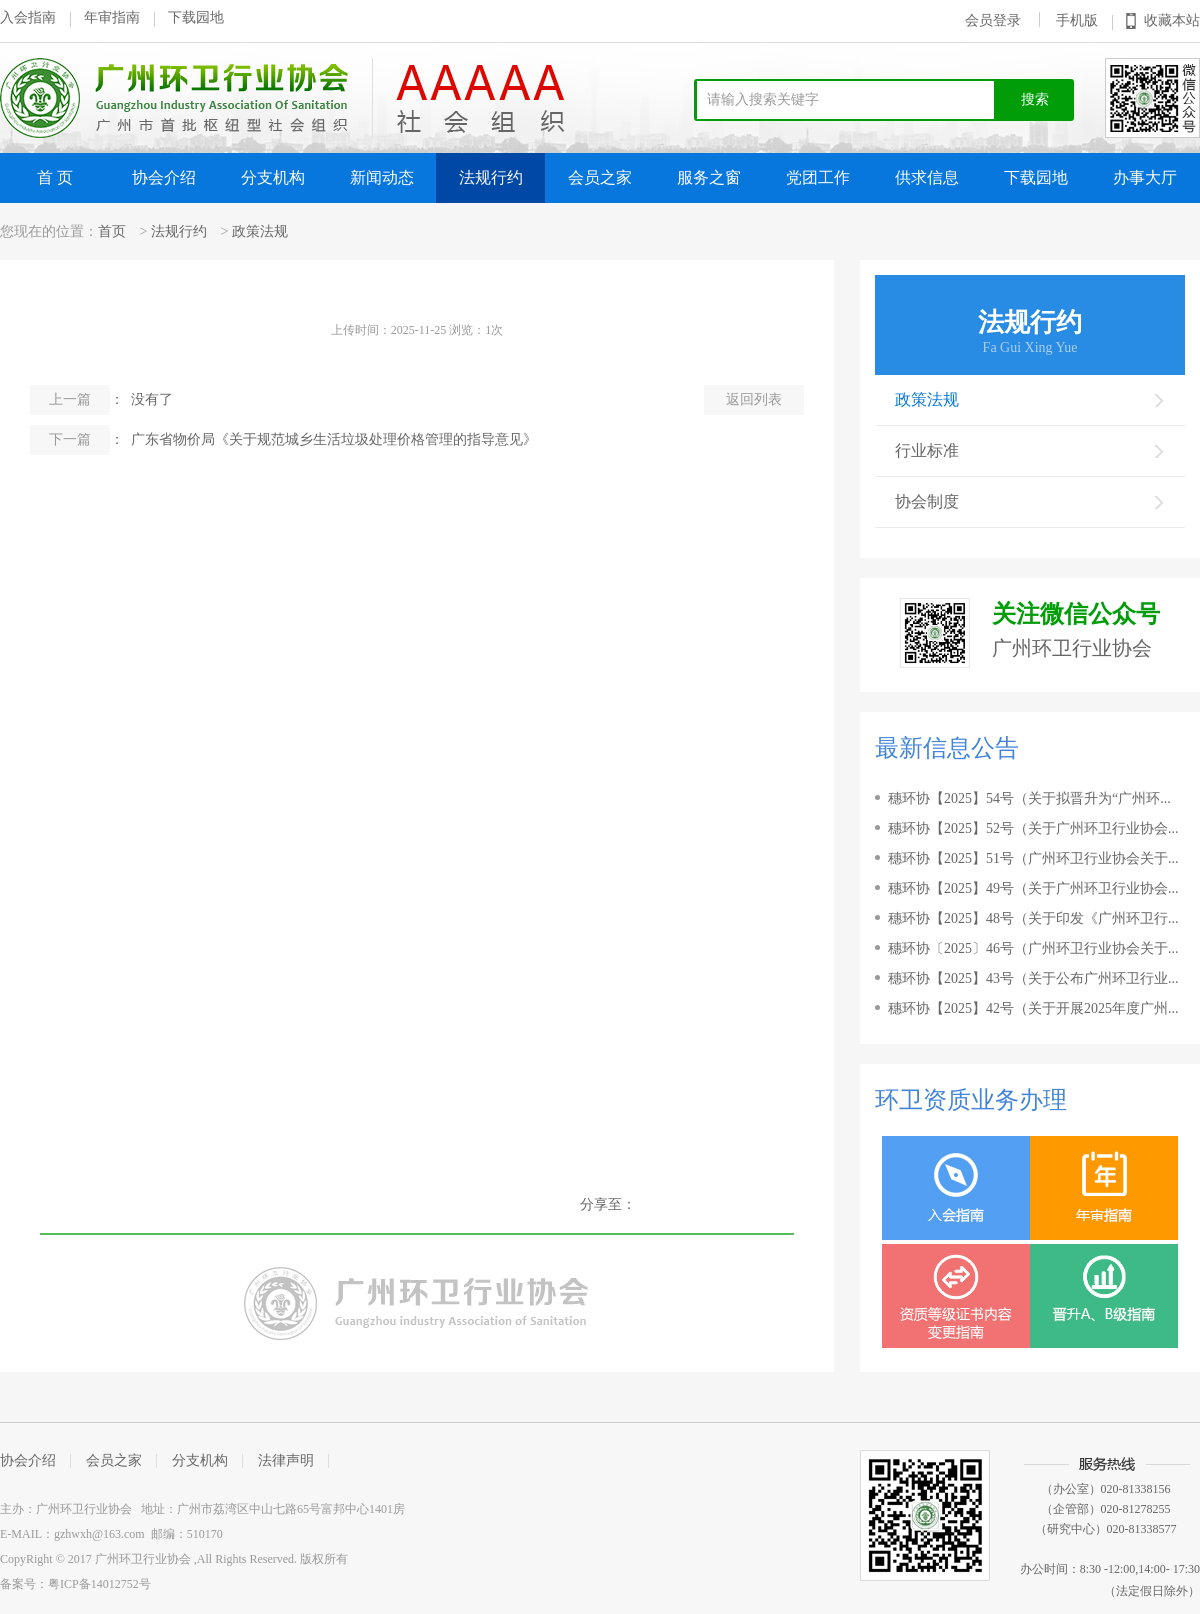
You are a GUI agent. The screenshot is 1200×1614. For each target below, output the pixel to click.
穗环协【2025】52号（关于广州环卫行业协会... (1033, 828)
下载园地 (196, 17)
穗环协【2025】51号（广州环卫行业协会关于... (1033, 858)
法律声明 (286, 1460)
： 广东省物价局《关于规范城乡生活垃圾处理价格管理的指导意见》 (283, 440)
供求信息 (927, 177)
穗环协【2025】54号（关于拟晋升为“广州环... (1029, 798)
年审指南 (112, 17)
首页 (112, 231)
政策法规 (260, 231)
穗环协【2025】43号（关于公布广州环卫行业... (1033, 978)
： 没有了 (101, 400)
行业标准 (1030, 450)
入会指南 (28, 17)
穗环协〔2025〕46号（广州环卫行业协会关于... (1033, 948)
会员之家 (600, 177)
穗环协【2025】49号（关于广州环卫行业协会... (1033, 888)
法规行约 (491, 177)
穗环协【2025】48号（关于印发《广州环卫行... (1033, 918)
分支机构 (273, 177)
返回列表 (754, 399)
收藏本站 (1172, 20)
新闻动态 (382, 177)
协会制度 (1030, 501)
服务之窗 (709, 177)
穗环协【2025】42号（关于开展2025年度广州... (1033, 1008)
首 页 (55, 177)
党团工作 (818, 177)
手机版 (1077, 20)
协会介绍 (164, 177)
